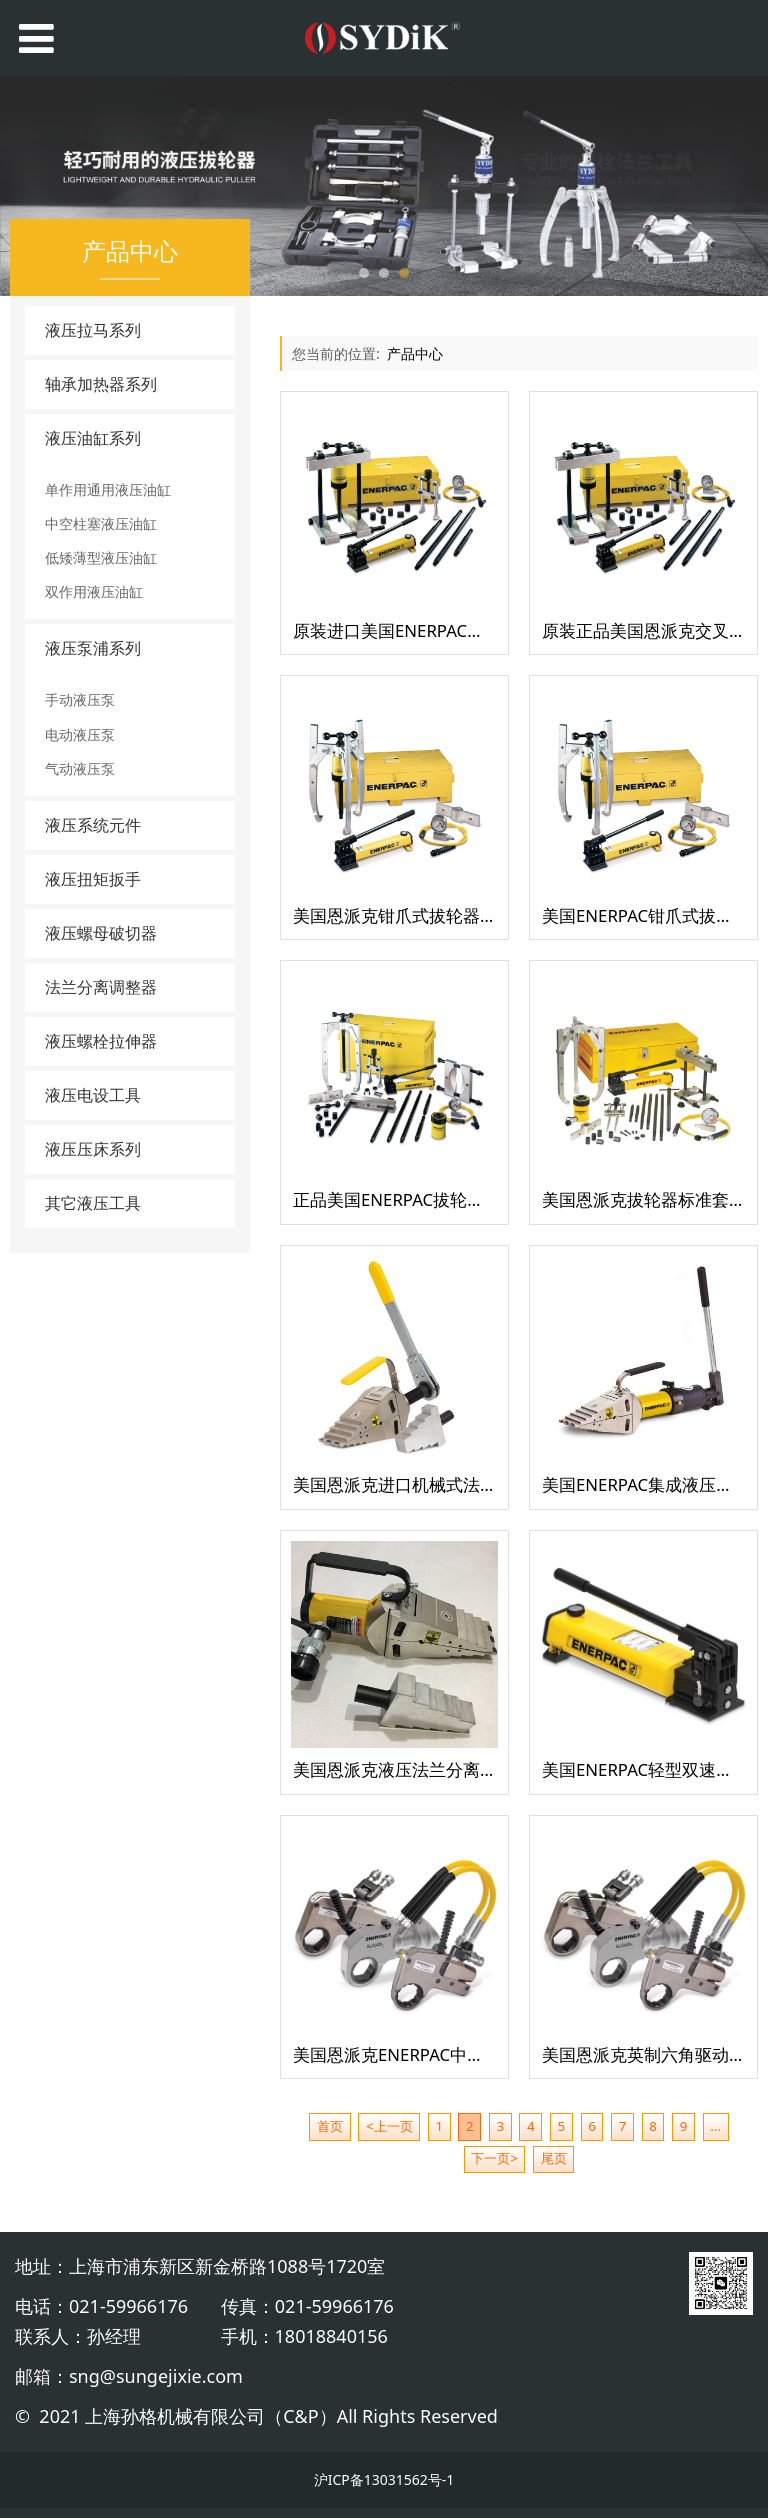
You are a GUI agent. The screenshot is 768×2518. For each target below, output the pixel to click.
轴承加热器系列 (101, 384)
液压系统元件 (93, 825)
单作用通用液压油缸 (108, 489)
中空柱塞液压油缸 (101, 523)
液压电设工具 (93, 1095)
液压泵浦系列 (93, 648)
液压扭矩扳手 (93, 879)
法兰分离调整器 (101, 987)
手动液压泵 (80, 699)
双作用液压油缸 (94, 591)
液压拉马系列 (93, 330)
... (715, 2126)
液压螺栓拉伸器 (101, 1041)
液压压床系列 (93, 1149)
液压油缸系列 (93, 438)
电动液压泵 (80, 734)
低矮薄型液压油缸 (101, 557)
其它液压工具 (93, 1203)
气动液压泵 (80, 768)
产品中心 (415, 353)
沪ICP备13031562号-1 (384, 2479)
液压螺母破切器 (101, 933)
